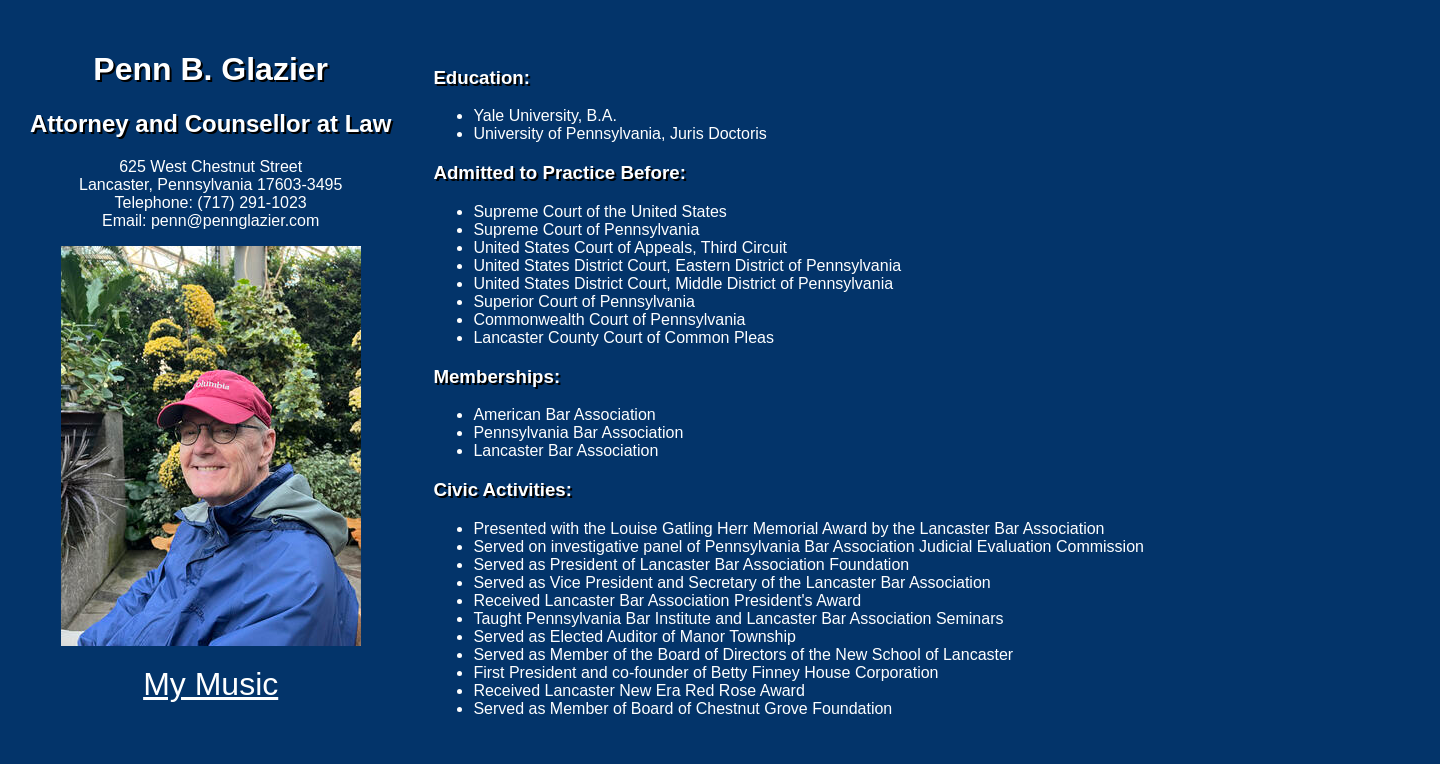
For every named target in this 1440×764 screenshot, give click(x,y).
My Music (210, 684)
